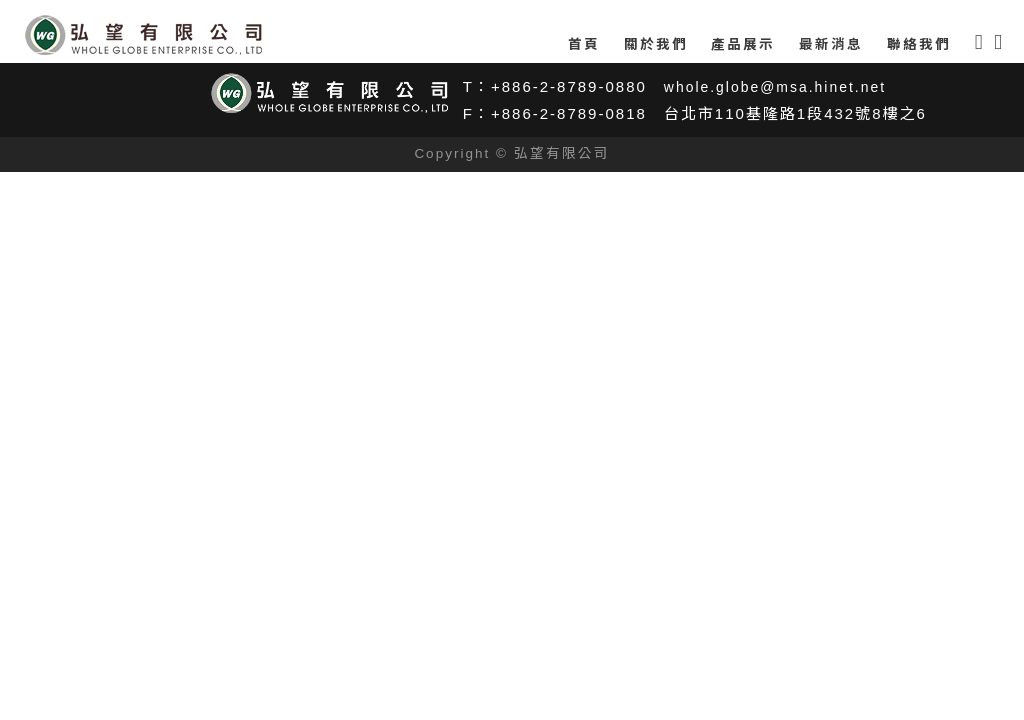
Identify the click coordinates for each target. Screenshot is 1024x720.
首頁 (584, 44)
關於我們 (656, 44)
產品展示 (743, 44)
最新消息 (831, 44)
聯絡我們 (919, 44)
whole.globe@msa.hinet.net (781, 86)
